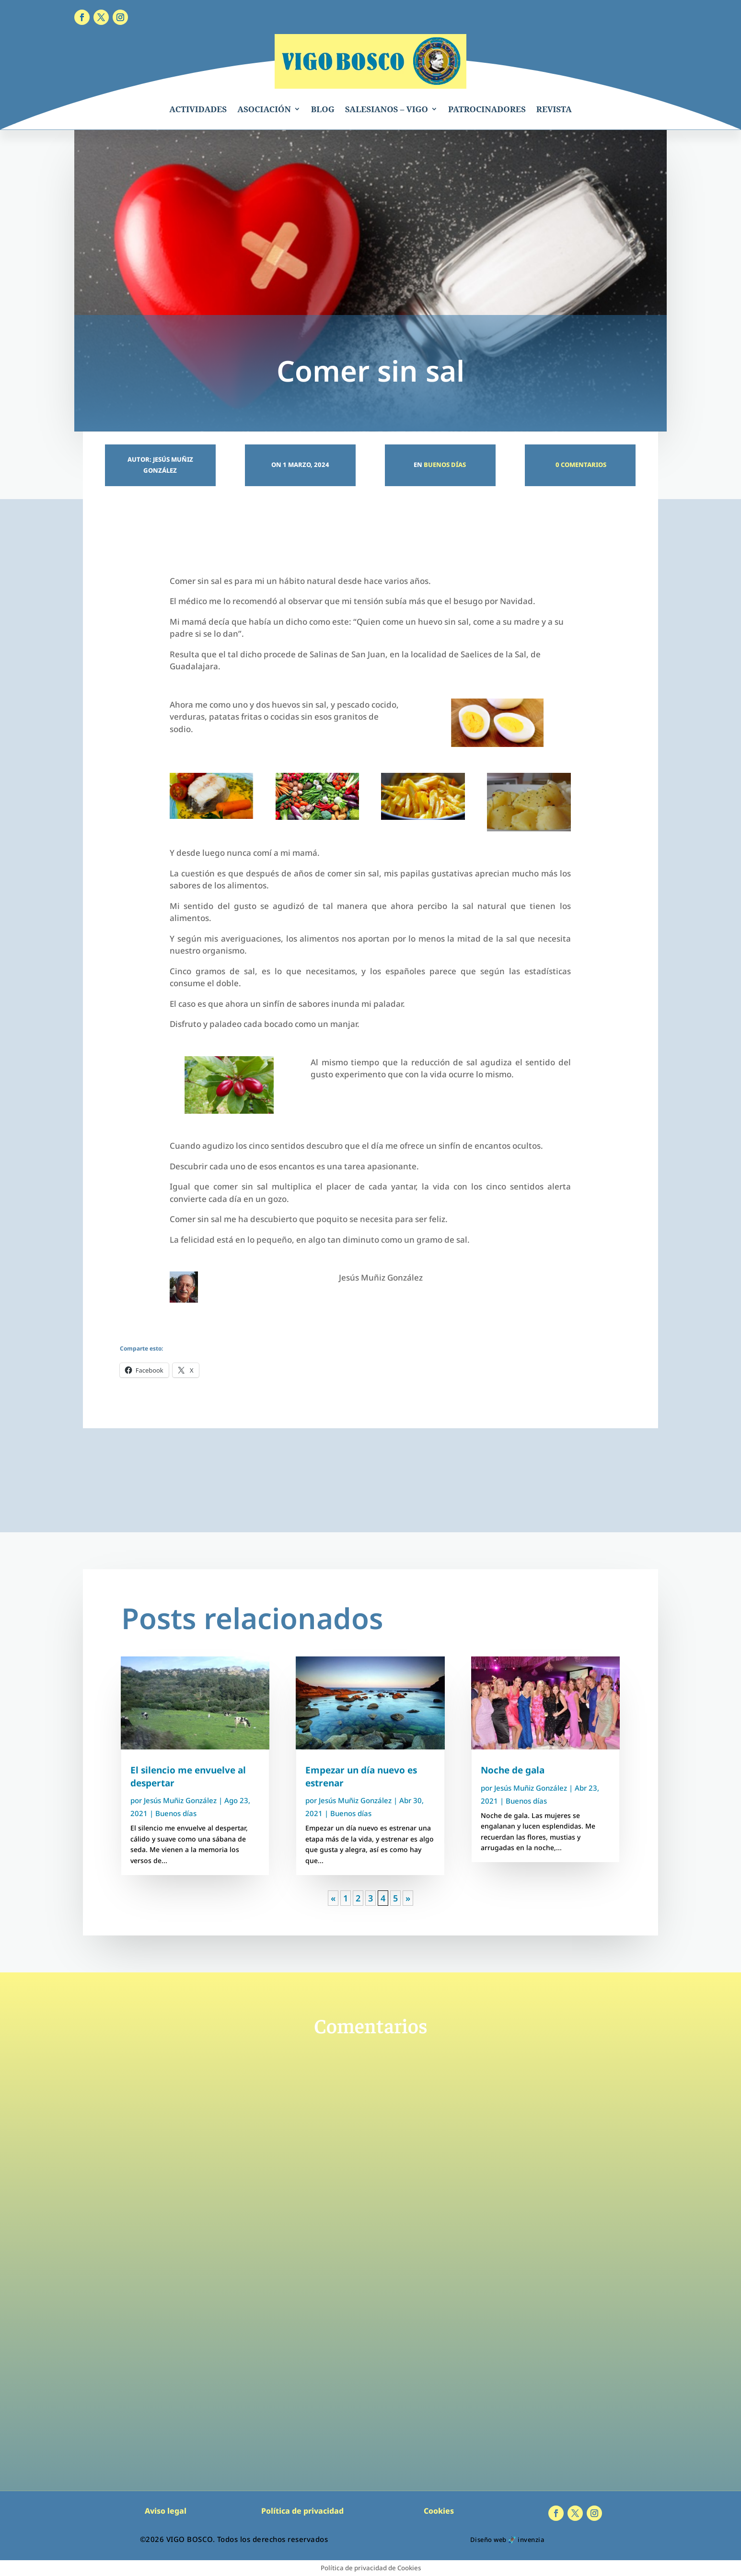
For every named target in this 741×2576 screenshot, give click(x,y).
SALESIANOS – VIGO (386, 109)
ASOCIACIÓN (264, 109)
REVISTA (554, 109)
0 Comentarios (580, 464)
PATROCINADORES (487, 109)
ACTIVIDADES (198, 109)
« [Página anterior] (333, 1898)
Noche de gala (512, 1770)
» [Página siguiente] (407, 1898)
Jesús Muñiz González (180, 1800)
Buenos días (445, 464)
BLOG (323, 109)
